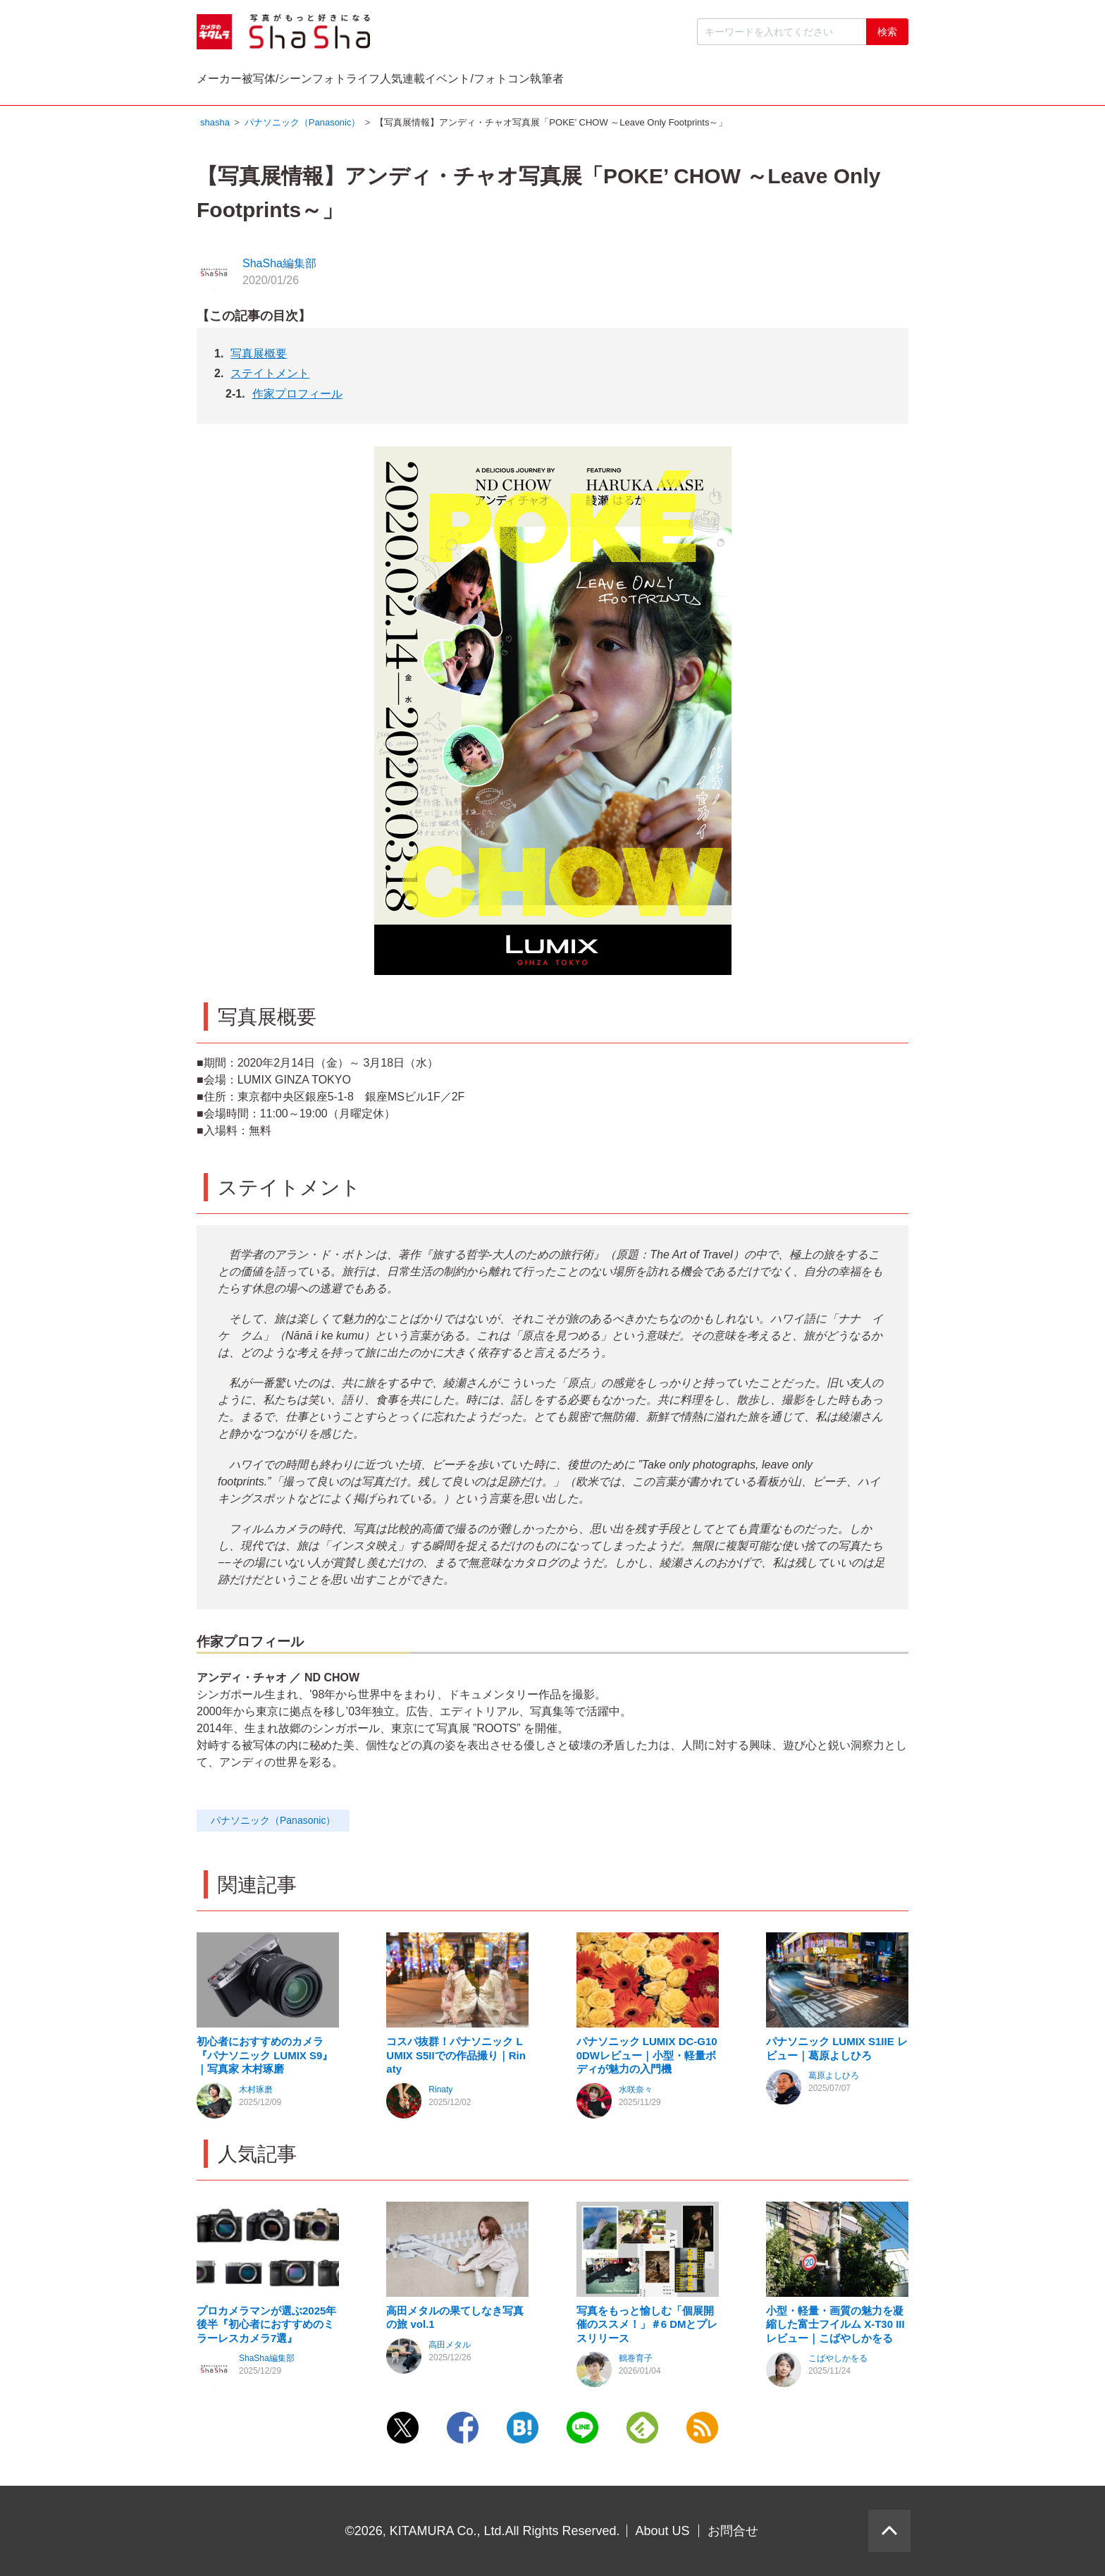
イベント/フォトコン (736, 82)
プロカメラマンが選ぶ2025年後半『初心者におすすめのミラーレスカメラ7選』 (266, 2328)
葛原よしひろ (833, 2079)
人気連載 (603, 82)
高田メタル (449, 2348)
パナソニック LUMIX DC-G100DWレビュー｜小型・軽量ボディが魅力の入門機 (646, 2058)
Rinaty (440, 2093)
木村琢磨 (256, 2093)
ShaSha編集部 (279, 267)
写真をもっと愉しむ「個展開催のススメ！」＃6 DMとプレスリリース (647, 2328)
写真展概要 (258, 357)
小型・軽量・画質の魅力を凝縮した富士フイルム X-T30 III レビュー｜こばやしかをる (835, 2328)
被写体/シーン (363, 82)
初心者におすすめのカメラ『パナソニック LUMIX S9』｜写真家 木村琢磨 (265, 2058)
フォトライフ (490, 82)
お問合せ (733, 2531)
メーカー (248, 82)
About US (663, 2531)
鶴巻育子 (636, 2362)
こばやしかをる (838, 2362)
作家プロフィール (297, 397)
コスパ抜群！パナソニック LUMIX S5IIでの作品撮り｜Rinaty (456, 2058)
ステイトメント (269, 377)
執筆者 (862, 82)
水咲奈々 (636, 2093)
